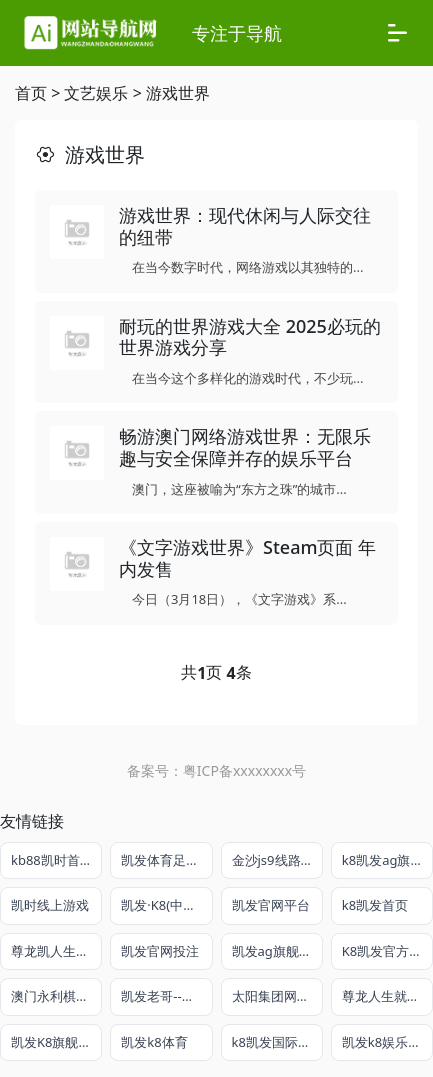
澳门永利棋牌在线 (56, 996)
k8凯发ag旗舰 (383, 860)
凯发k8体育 (154, 1042)
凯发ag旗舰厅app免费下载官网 (277, 951)
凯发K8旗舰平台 (56, 1042)
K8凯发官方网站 (387, 951)
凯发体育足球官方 (166, 860)
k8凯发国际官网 (277, 1042)
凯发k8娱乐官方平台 (387, 1042)
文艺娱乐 (96, 93)
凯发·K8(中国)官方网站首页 (166, 905)
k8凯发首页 (375, 905)
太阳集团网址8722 (277, 996)
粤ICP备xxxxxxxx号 (244, 770)
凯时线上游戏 (50, 905)
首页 (31, 93)
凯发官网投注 (160, 951)
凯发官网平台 (271, 905)
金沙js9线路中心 (277, 860)
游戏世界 (178, 93)
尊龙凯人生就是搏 (56, 951)
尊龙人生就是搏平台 (387, 996)
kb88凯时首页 (52, 860)
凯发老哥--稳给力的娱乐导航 (166, 996)
